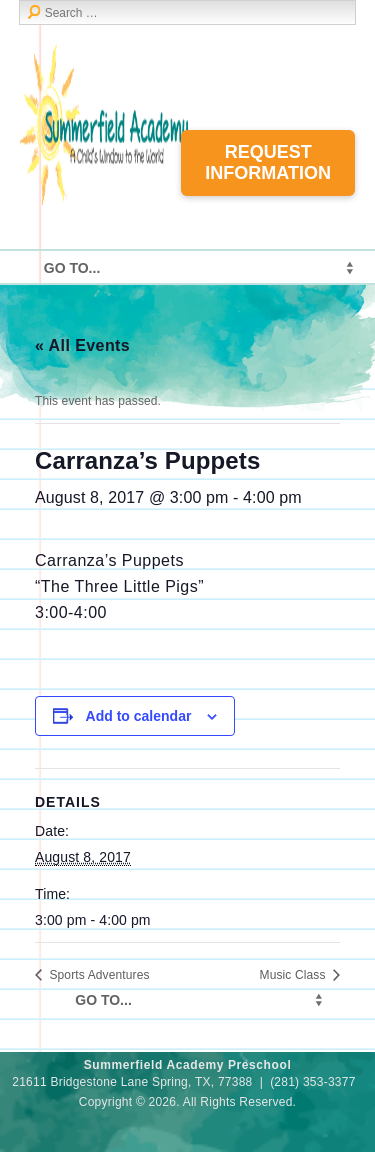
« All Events (82, 345)
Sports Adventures (98, 975)
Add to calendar (139, 716)
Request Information (268, 162)
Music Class (294, 975)
